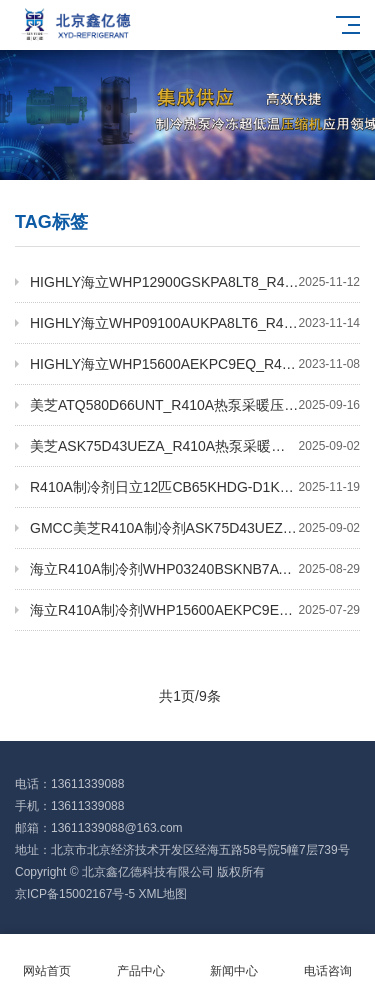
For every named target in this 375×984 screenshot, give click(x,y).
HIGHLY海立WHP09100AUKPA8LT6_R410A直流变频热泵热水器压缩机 (195, 323)
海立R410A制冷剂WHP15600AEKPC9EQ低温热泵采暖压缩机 (195, 610)
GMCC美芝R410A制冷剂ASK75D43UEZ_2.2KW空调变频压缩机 (195, 528)
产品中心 (141, 959)
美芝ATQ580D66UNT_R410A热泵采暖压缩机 (195, 405)
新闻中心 (235, 959)
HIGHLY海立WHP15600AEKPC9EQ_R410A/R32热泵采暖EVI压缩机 (195, 364)
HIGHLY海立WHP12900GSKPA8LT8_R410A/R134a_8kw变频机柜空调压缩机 (195, 282)
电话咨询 (328, 959)
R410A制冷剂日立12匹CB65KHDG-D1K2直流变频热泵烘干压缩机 (195, 487)
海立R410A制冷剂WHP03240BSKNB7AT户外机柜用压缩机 (195, 569)
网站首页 (47, 959)
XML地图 (162, 894)
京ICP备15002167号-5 (75, 894)
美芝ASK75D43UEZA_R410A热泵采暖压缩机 (195, 446)
